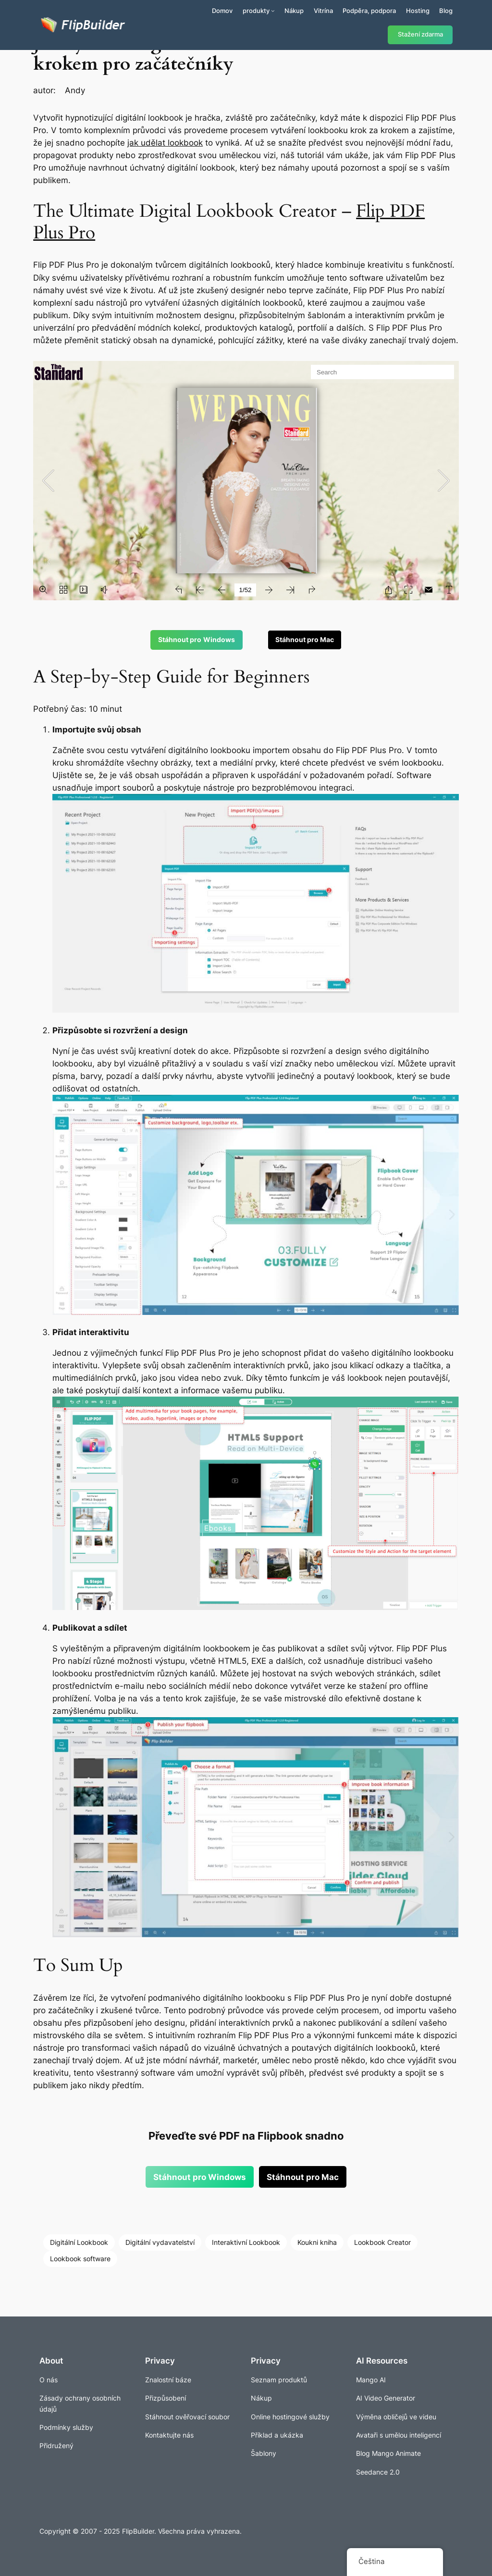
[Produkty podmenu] (273, 10)
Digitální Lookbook (79, 2242)
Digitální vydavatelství (160, 2242)
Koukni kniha (317, 2242)
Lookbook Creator (382, 2242)
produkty (256, 10)
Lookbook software (80, 2258)
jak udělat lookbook (165, 143)
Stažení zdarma (420, 34)
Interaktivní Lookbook (246, 2242)
